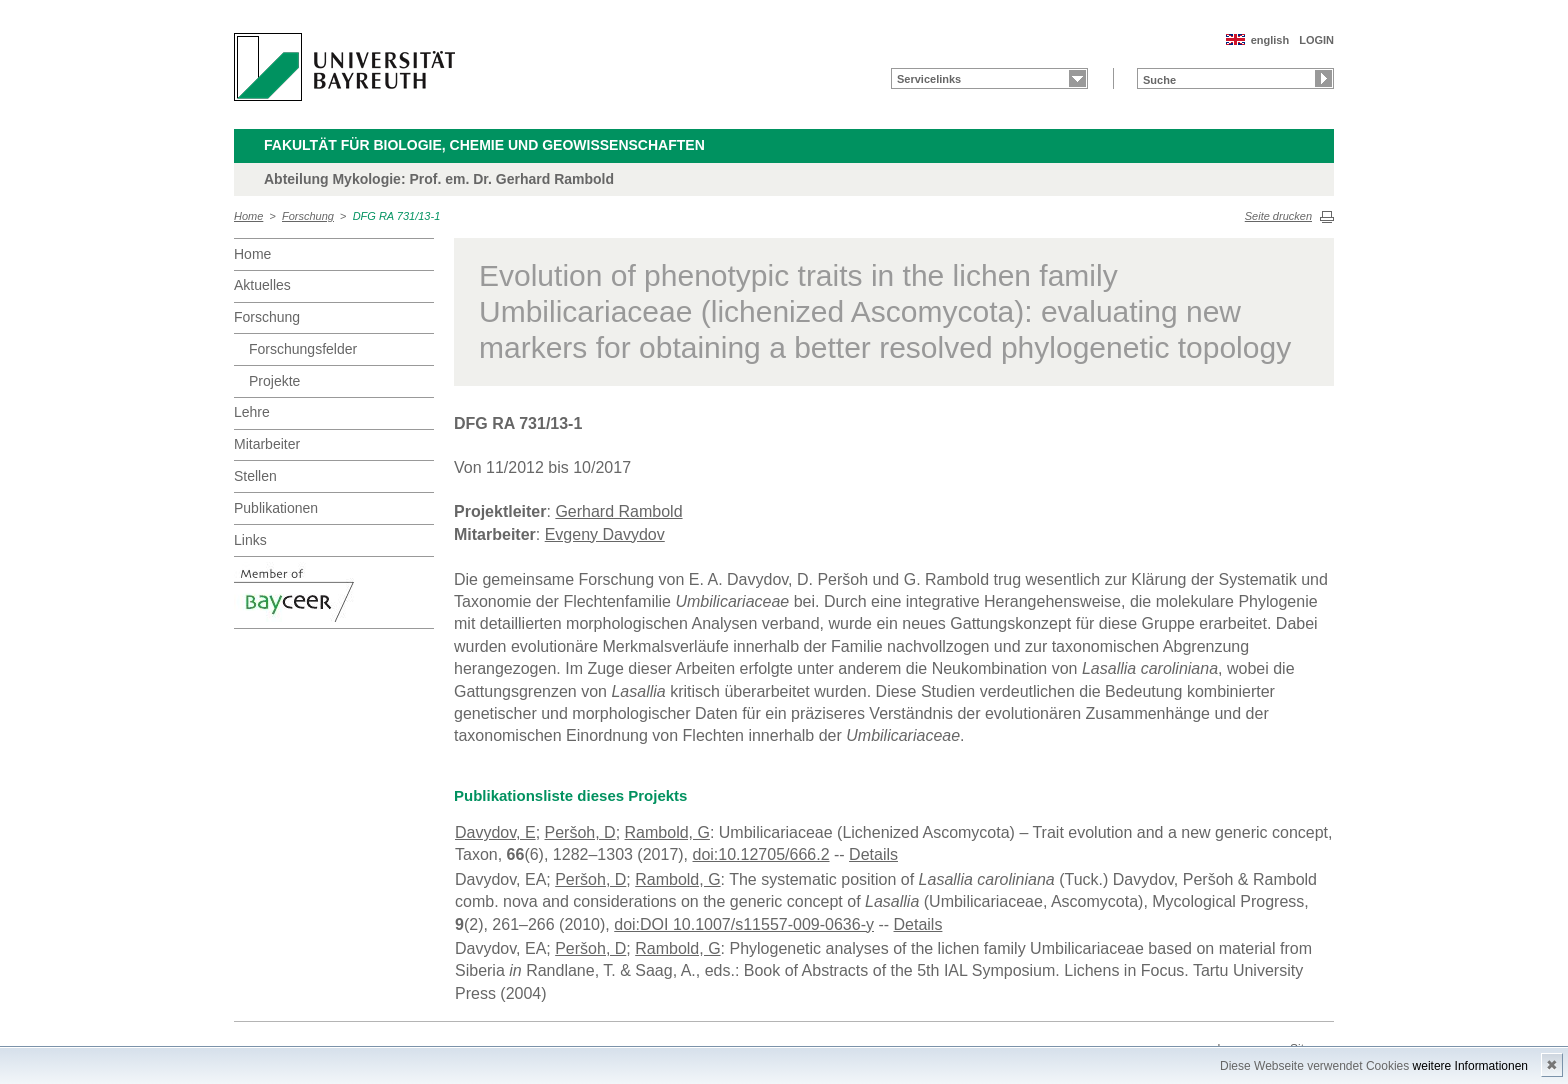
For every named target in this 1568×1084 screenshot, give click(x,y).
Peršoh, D (580, 832)
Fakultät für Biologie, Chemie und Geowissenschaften (484, 145)
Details (873, 854)
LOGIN (1316, 40)
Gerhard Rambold (618, 511)
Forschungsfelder (303, 349)
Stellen (255, 476)
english (1270, 40)
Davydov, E (495, 832)
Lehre (252, 412)
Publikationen (276, 508)
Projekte (274, 381)
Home (248, 216)
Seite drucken (1278, 216)
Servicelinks (929, 79)
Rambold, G (667, 832)
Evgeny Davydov (605, 534)
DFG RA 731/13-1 (397, 216)
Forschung (308, 216)
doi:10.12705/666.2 (761, 854)
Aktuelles (262, 285)
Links (250, 540)
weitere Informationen (1470, 1066)
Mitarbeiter (267, 444)
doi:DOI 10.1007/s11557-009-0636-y (744, 924)
